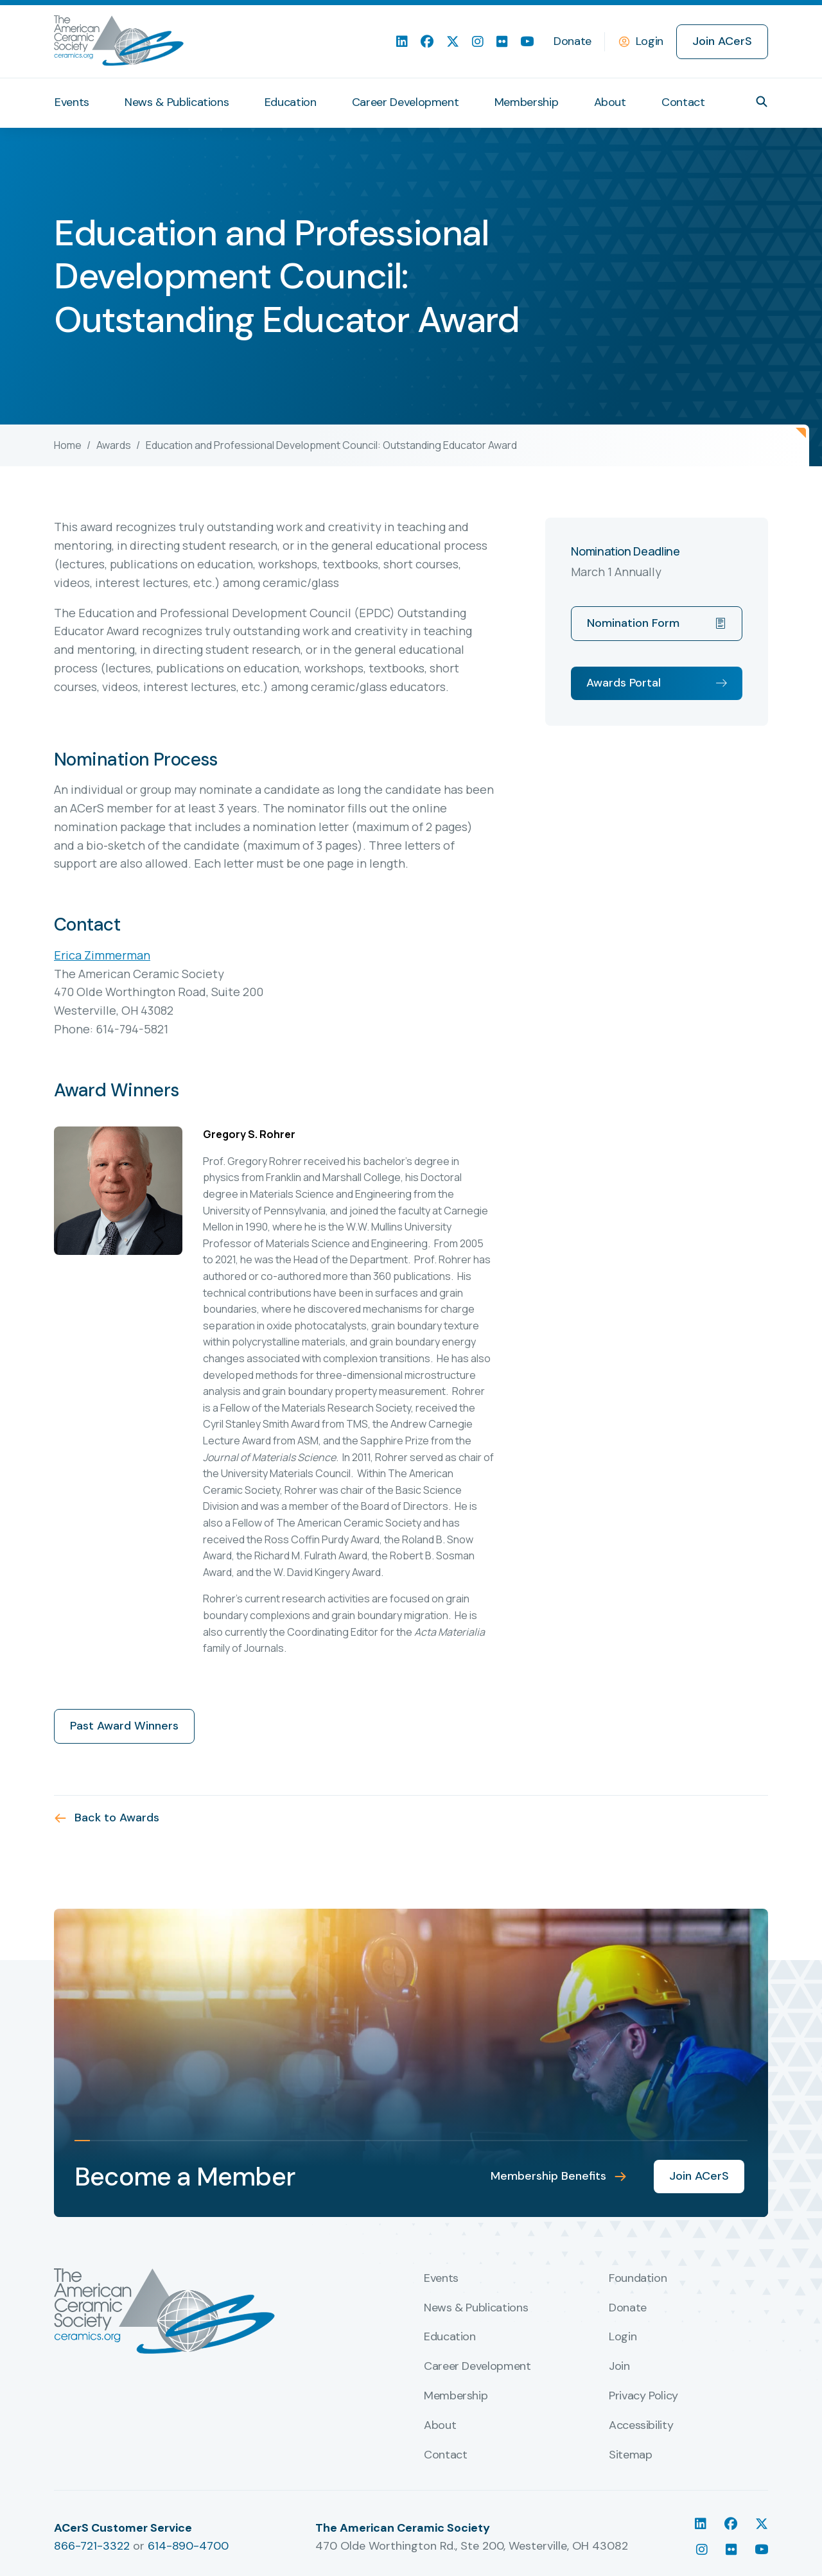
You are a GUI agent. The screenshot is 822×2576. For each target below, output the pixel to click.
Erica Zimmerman (102, 955)
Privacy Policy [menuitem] (643, 2396)
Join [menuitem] (619, 2366)
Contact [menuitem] (682, 102)
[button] (761, 101)
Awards (113, 445)
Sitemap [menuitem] (630, 2455)
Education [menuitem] (291, 102)
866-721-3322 (92, 2546)
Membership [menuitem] (526, 102)
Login (649, 41)
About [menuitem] (610, 102)
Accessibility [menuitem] (641, 2425)
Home (68, 445)
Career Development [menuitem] (405, 102)
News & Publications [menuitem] (177, 102)
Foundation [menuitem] (638, 2278)
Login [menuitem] (622, 2337)
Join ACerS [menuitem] (722, 41)
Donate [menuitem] (572, 41)
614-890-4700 (188, 2546)
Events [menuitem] (72, 102)
